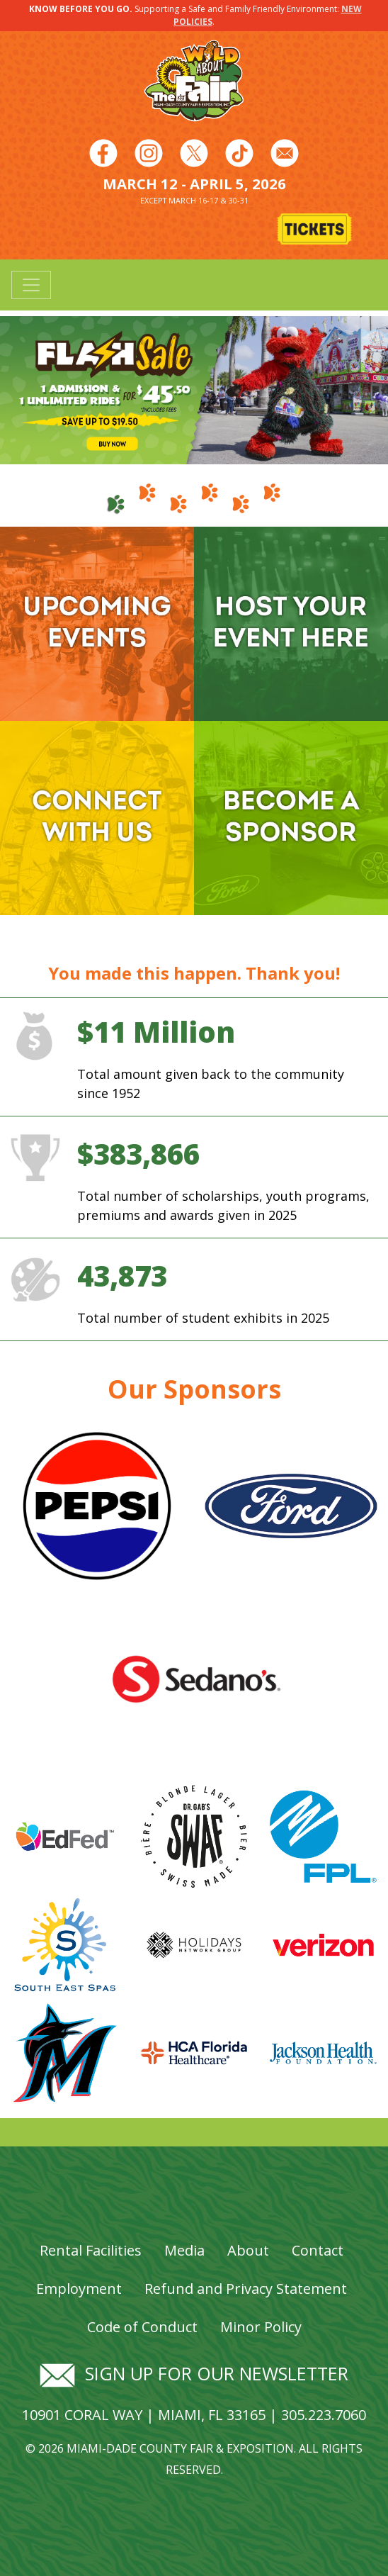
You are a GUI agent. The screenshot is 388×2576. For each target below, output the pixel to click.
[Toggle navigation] (31, 285)
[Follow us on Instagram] (149, 152)
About (248, 2250)
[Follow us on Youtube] (239, 152)
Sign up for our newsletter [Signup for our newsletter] (194, 2373)
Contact (317, 2250)
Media (184, 2250)
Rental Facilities (91, 2250)
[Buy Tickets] (316, 230)
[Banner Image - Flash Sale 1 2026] (194, 389)
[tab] (116, 498)
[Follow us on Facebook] (103, 152)
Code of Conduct (142, 2326)
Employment (79, 2288)
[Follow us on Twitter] (194, 152)
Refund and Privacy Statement (245, 2288)
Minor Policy (261, 2326)
